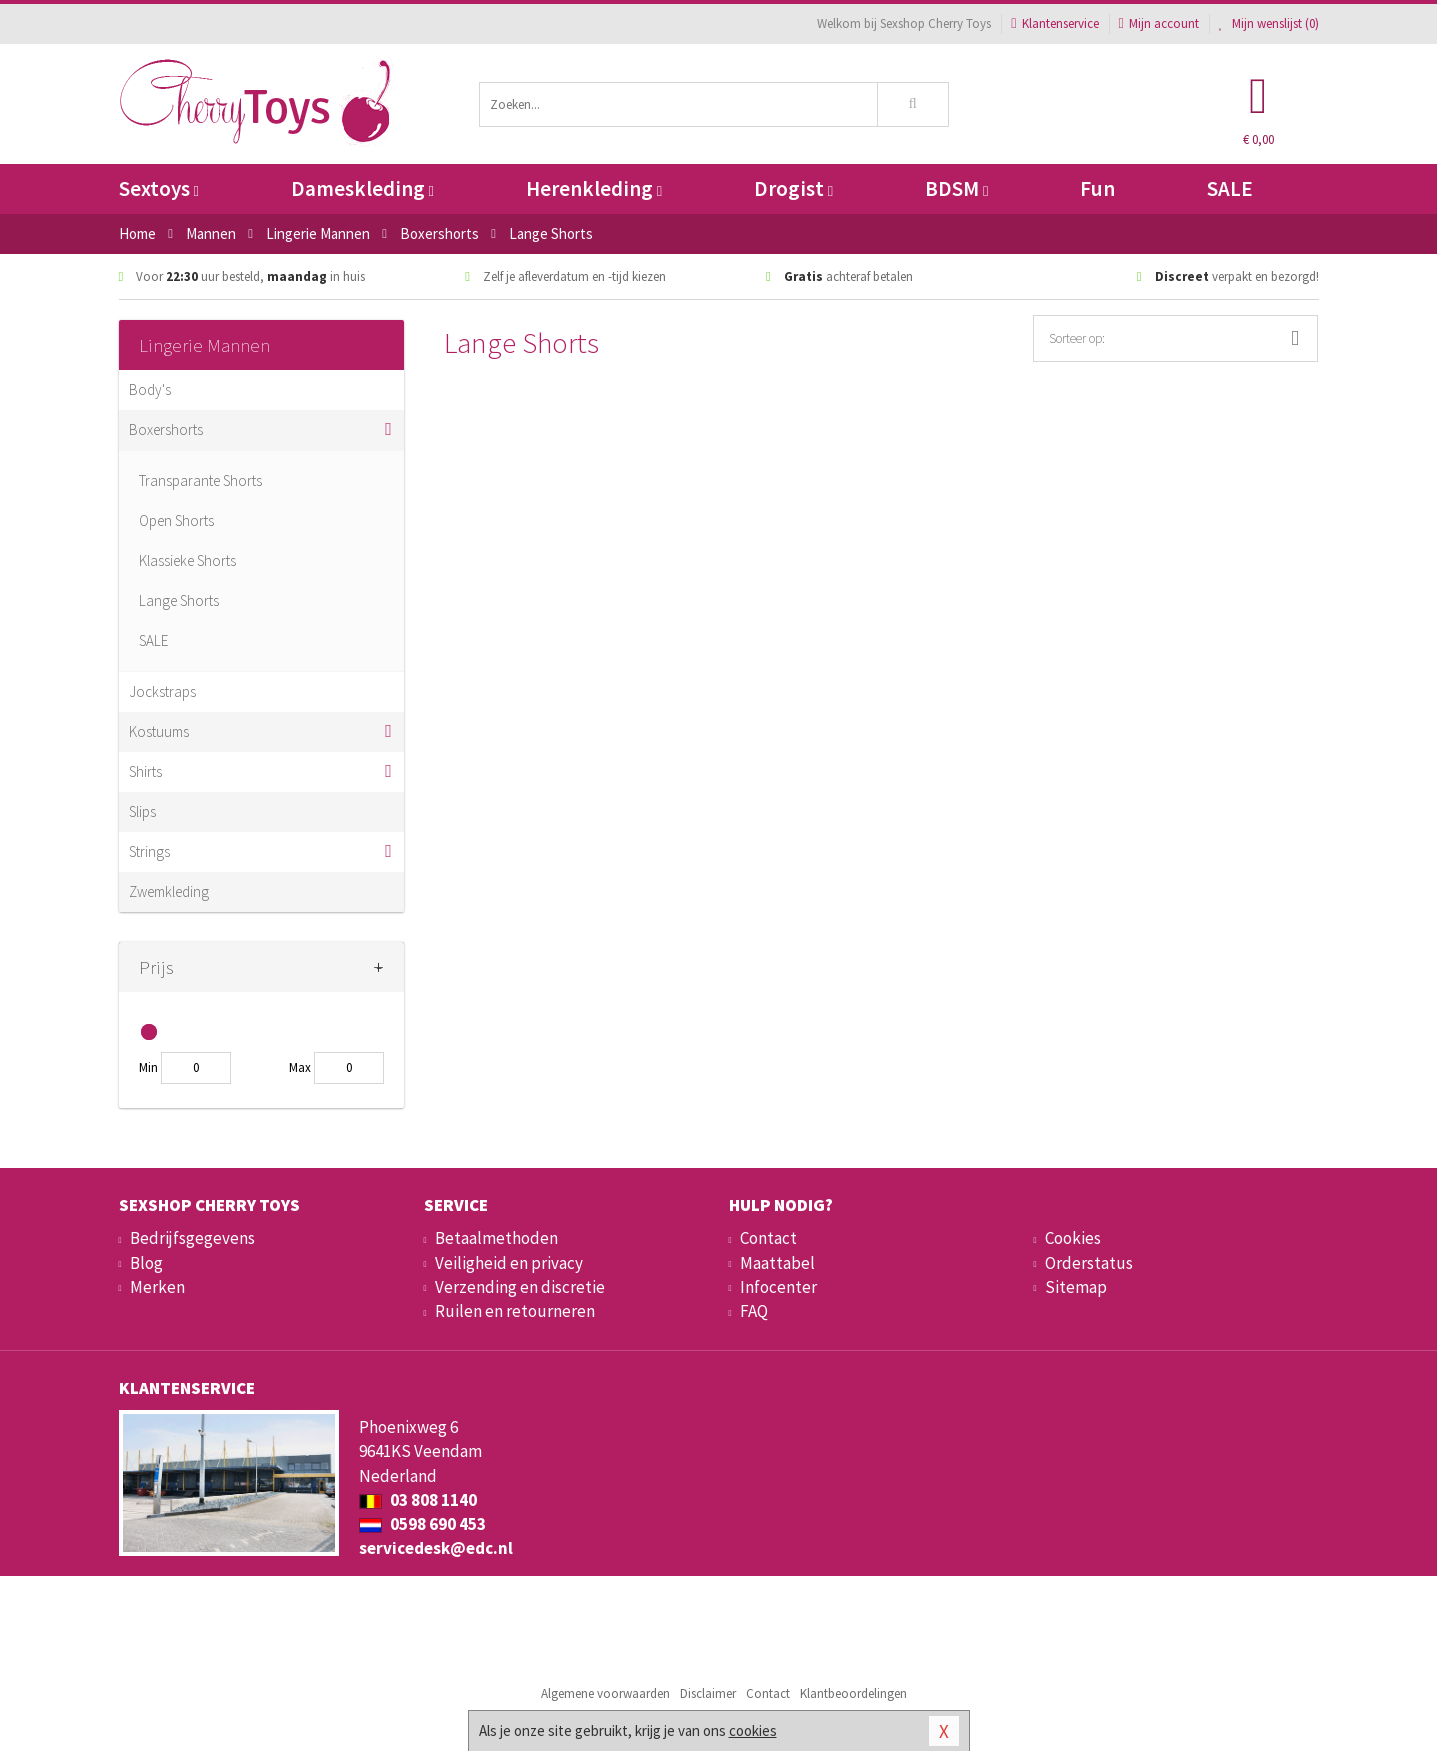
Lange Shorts (179, 600)
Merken (157, 1287)
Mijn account (1159, 23)
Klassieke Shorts (187, 560)
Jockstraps (162, 691)
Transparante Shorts (200, 480)
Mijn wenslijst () (1269, 23)
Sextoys (159, 188)
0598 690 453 (422, 1524)
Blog (146, 1263)
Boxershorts (166, 429)
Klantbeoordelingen (853, 1693)
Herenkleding (594, 188)
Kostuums (159, 731)
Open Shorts (176, 520)
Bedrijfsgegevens (192, 1238)
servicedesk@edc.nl (436, 1548)
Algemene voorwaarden (605, 1693)
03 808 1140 (418, 1500)
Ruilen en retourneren (515, 1311)
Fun (1097, 188)
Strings (149, 851)
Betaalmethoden (496, 1238)
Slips (142, 811)
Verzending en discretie (520, 1287)
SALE (1230, 188)
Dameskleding (362, 188)
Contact (768, 1238)
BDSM (956, 188)
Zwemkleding (169, 891)
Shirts (145, 771)
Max (300, 1067)
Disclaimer (708, 1693)
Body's (150, 389)
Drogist (793, 188)
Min (148, 1067)
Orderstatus (1089, 1263)
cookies (753, 1730)
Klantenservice (1054, 23)
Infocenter (778, 1287)
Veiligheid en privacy (509, 1263)
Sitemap (1076, 1287)
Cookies (1073, 1238)
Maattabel (777, 1263)
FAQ (754, 1311)
